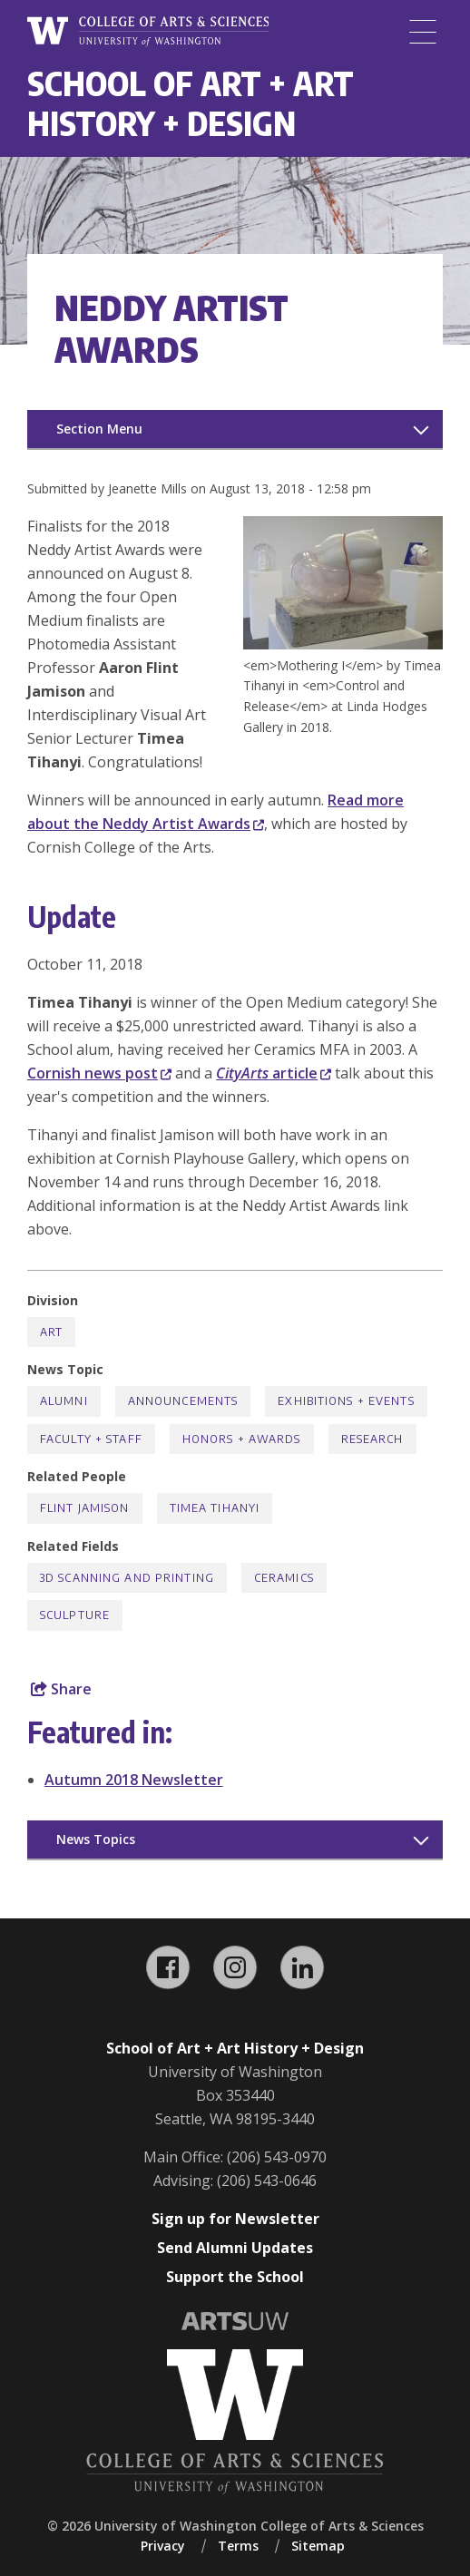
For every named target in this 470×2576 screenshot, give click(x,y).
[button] (343, 644)
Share (61, 1689)
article (273, 1073)
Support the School (235, 2277)
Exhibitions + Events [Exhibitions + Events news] (346, 1401)
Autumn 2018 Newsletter (133, 1780)
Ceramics (284, 1578)
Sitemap (318, 2545)
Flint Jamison (85, 1508)
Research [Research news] (372, 1439)
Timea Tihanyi (215, 1508)
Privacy (163, 2545)
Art (51, 1332)
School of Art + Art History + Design (190, 103)
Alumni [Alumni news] (64, 1401)
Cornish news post (99, 1073)
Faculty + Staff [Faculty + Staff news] (91, 1439)
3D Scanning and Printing (127, 1578)
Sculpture (75, 1615)
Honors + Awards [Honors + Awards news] (241, 1439)
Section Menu (99, 428)
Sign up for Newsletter (235, 2219)
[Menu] (423, 32)
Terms (238, 2545)
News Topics (95, 1839)
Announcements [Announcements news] (183, 1401)
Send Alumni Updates (235, 2248)
